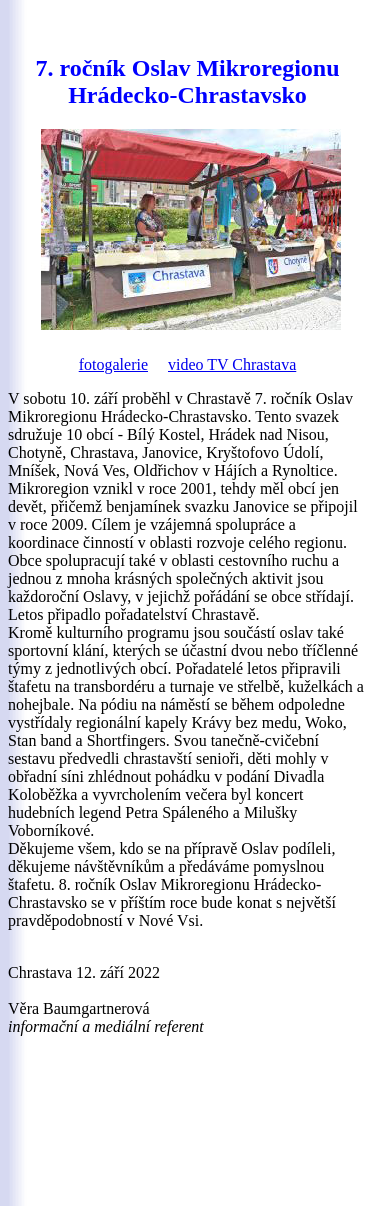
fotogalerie (113, 364)
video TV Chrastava (232, 364)
